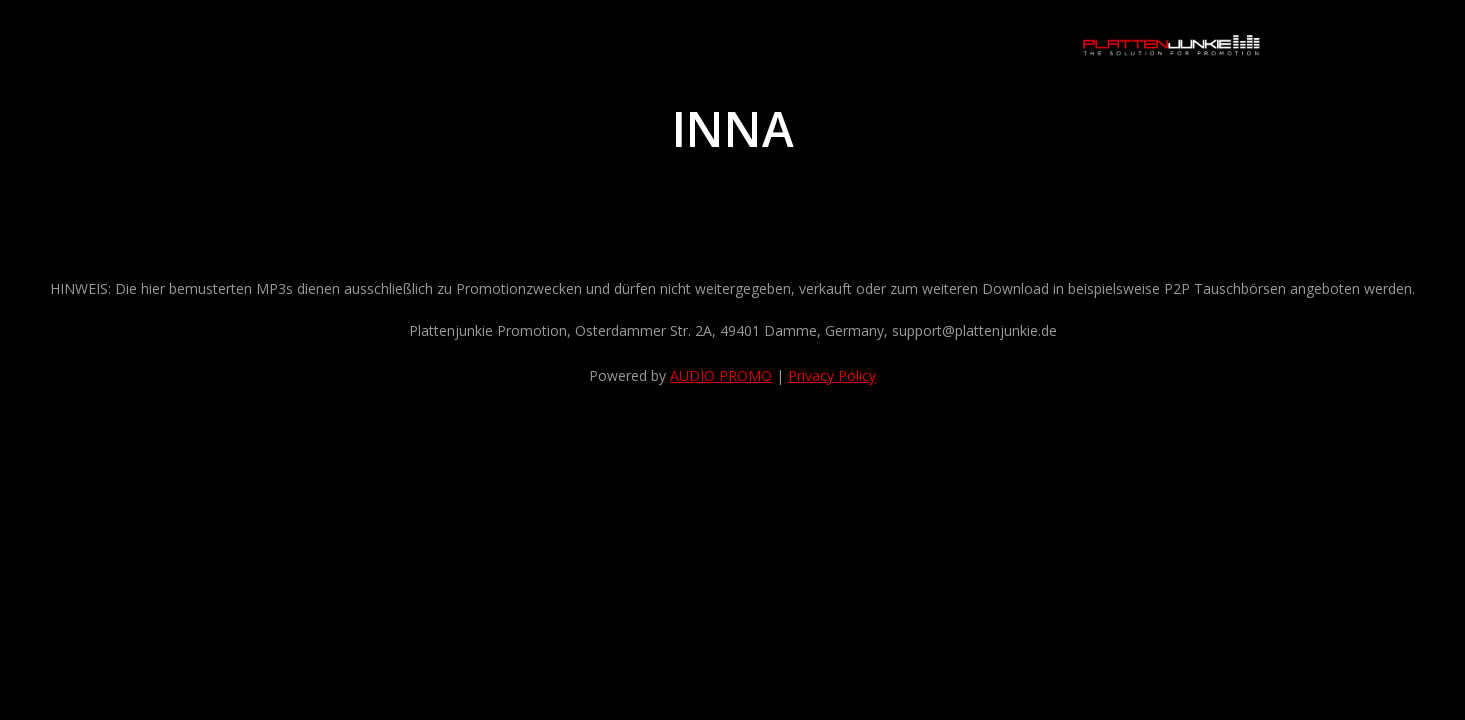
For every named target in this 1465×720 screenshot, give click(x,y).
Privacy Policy (832, 375)
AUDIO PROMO (721, 375)
